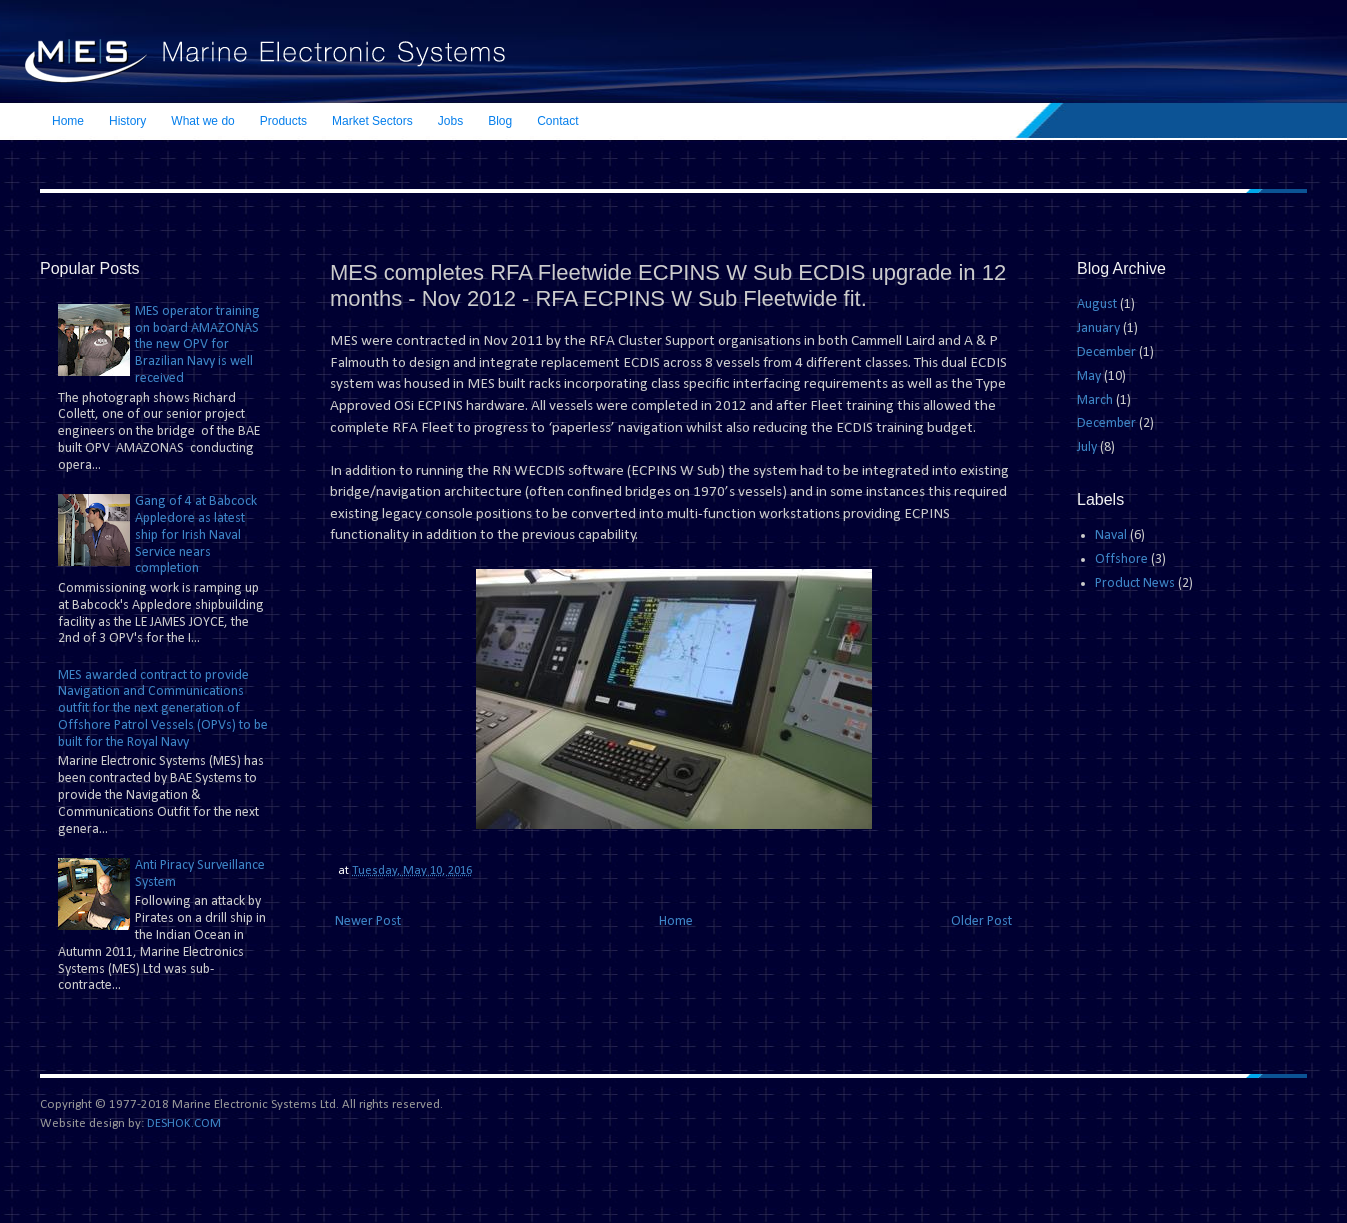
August (1097, 304)
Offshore (1121, 559)
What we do (202, 121)
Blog (500, 121)
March (1095, 400)
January (1098, 328)
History (127, 121)
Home (68, 121)
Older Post (981, 921)
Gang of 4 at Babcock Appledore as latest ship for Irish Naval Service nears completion (196, 535)
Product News (1135, 583)
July (1087, 447)
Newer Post (368, 921)
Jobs (450, 121)
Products (283, 121)
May (1089, 376)
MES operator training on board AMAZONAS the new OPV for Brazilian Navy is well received (197, 345)
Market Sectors (372, 121)
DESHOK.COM (184, 1123)
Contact (557, 121)
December (1106, 352)
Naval (1111, 535)
